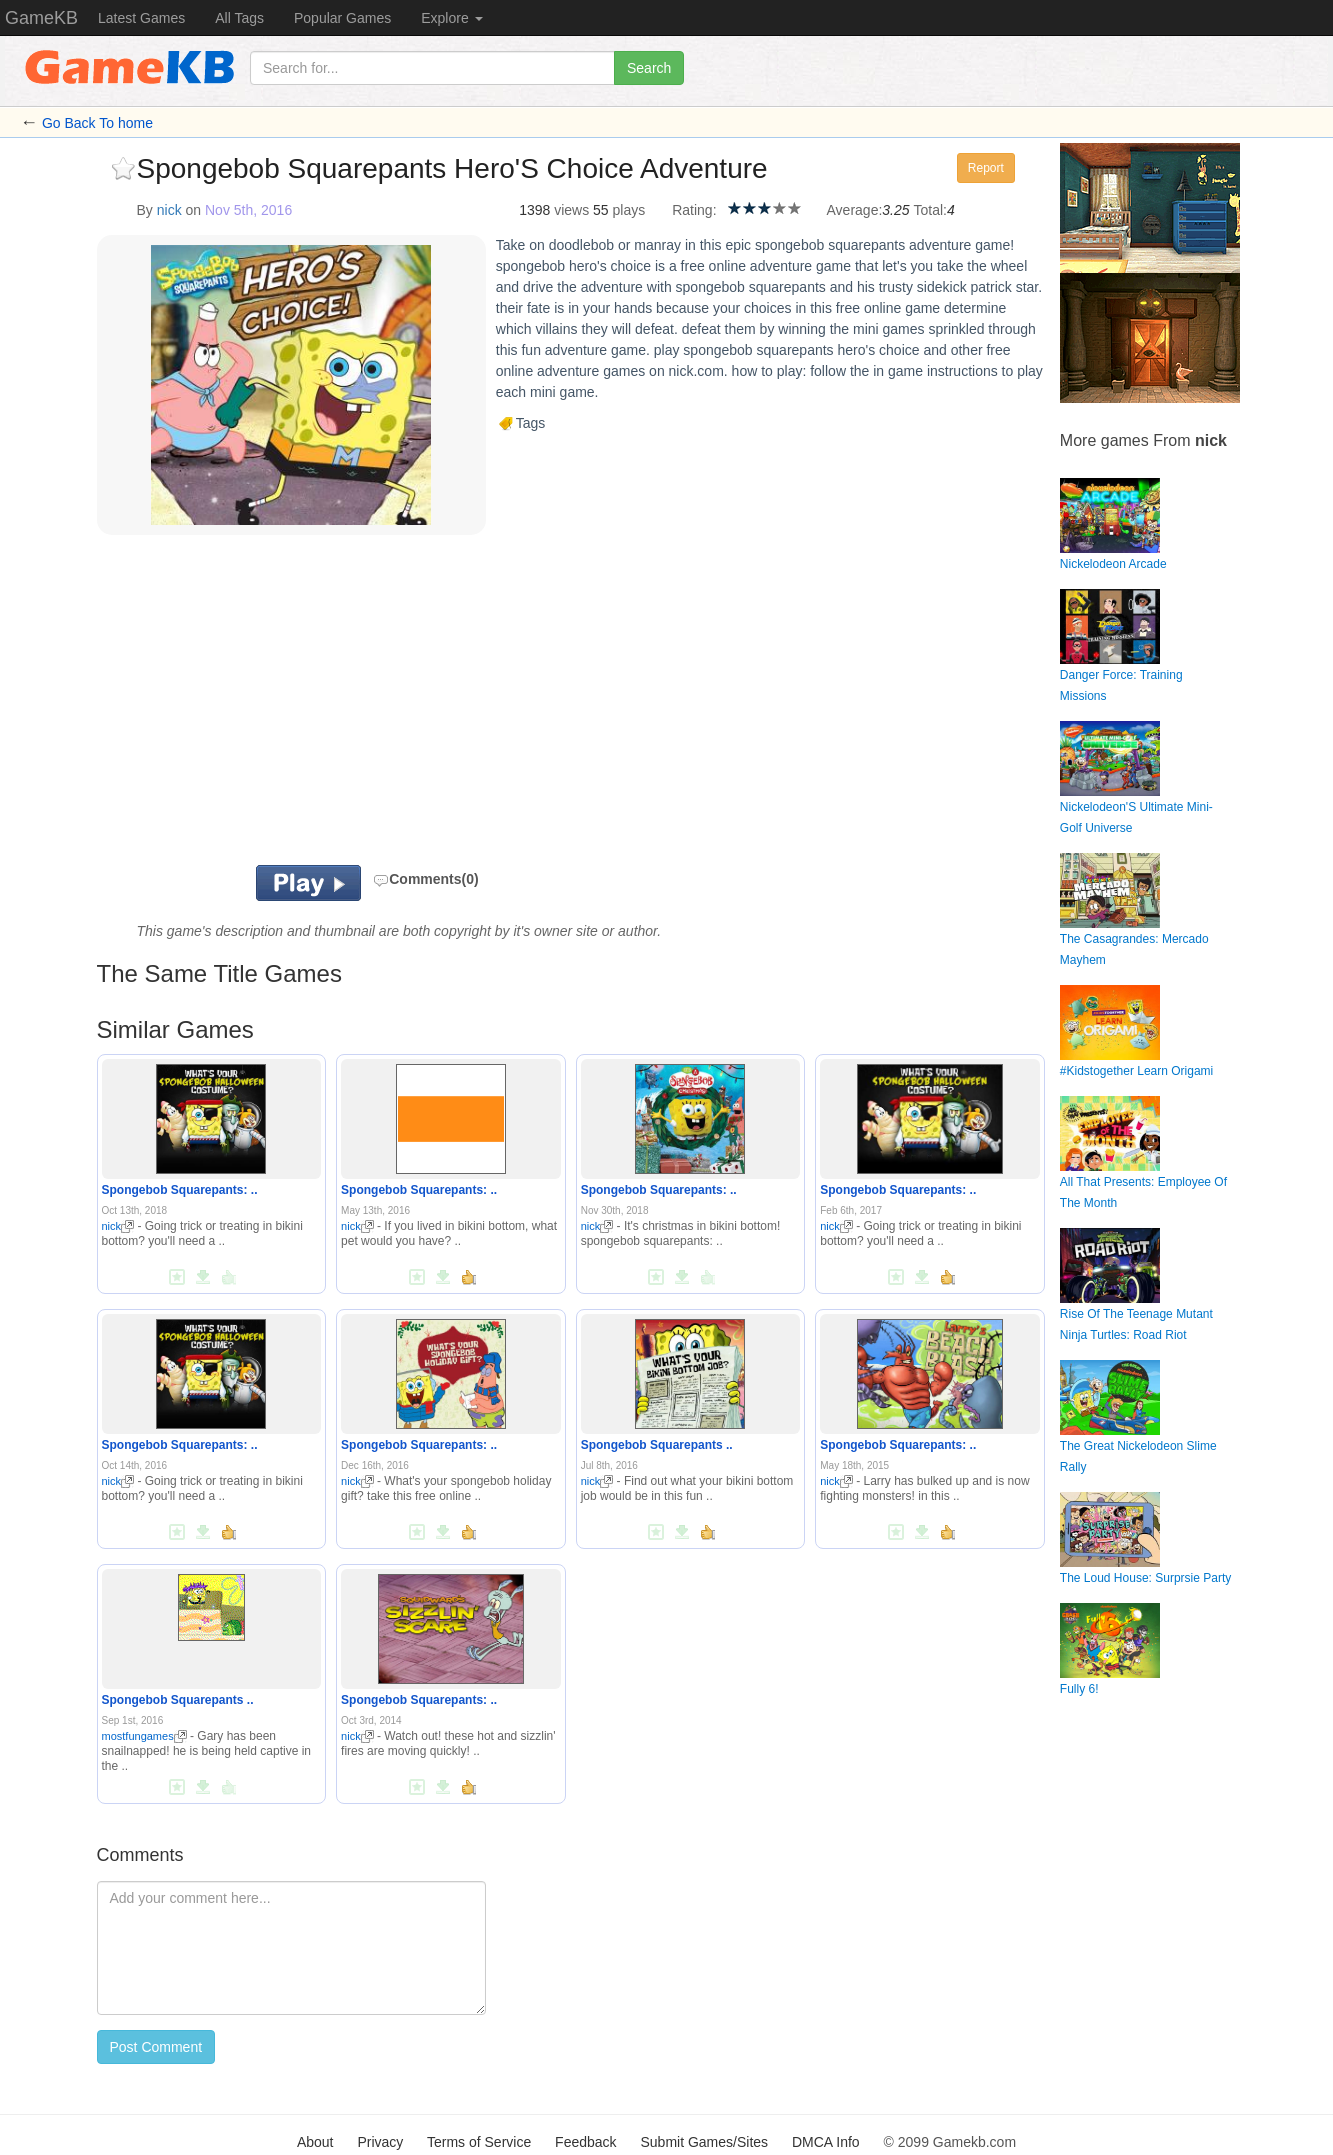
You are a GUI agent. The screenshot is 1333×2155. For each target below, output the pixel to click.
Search (649, 68)
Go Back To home (97, 123)
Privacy (380, 2142)
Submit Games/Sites (704, 2142)
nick (169, 210)
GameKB (41, 18)
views (571, 210)
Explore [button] (451, 18)
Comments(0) (425, 879)
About (315, 2142)
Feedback (585, 2142)
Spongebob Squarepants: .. (180, 1190)
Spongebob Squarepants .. (657, 1445)
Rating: (694, 210)
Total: (929, 210)
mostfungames (144, 1736)
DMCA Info (826, 2142)
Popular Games (342, 18)
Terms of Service (479, 2142)
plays (629, 210)
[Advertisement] (344, 705)
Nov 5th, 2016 (248, 210)
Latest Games (141, 18)
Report (986, 168)
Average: (855, 210)
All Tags (239, 18)
